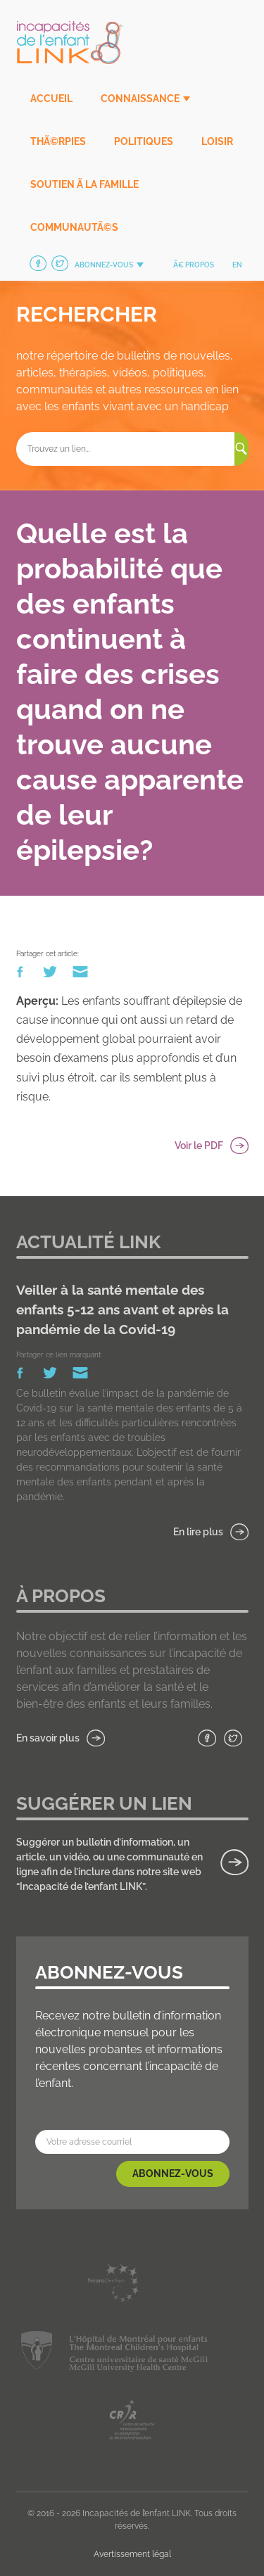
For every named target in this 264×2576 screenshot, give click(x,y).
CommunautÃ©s (74, 227)
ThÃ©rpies (58, 141)
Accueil (51, 98)
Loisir (217, 141)
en (237, 265)
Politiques (143, 141)
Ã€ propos (193, 265)
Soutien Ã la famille (84, 184)
